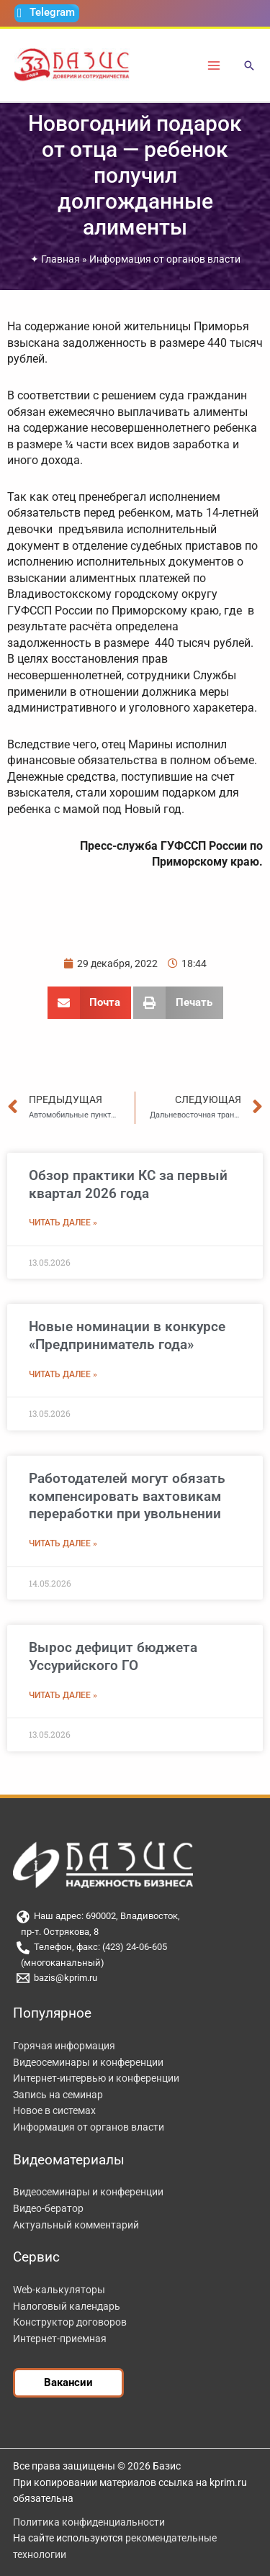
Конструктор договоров (70, 2322)
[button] (249, 66)
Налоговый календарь (66, 2306)
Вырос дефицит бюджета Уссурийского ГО (113, 1656)
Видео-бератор (48, 2208)
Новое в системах (54, 2110)
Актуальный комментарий (76, 2225)
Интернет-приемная (60, 2338)
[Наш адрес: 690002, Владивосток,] (135, 1916)
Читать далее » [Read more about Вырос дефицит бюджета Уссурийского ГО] (63, 1695)
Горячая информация (64, 2045)
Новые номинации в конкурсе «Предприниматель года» (127, 1335)
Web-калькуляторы (59, 2289)
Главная (60, 259)
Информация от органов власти (164, 259)
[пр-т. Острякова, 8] (135, 1932)
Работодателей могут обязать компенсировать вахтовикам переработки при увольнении (127, 1496)
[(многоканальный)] (135, 1963)
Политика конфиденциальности (89, 2522)
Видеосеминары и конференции (88, 2062)
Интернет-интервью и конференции (96, 2078)
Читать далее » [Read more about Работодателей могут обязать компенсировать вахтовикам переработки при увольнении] (63, 1543)
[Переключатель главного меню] (214, 65)
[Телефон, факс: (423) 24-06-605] (135, 1947)
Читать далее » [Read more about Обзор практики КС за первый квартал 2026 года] (63, 1222)
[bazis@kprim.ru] (135, 1978)
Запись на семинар (58, 2094)
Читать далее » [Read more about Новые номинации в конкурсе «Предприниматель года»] (63, 1374)
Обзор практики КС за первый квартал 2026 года (128, 1184)
